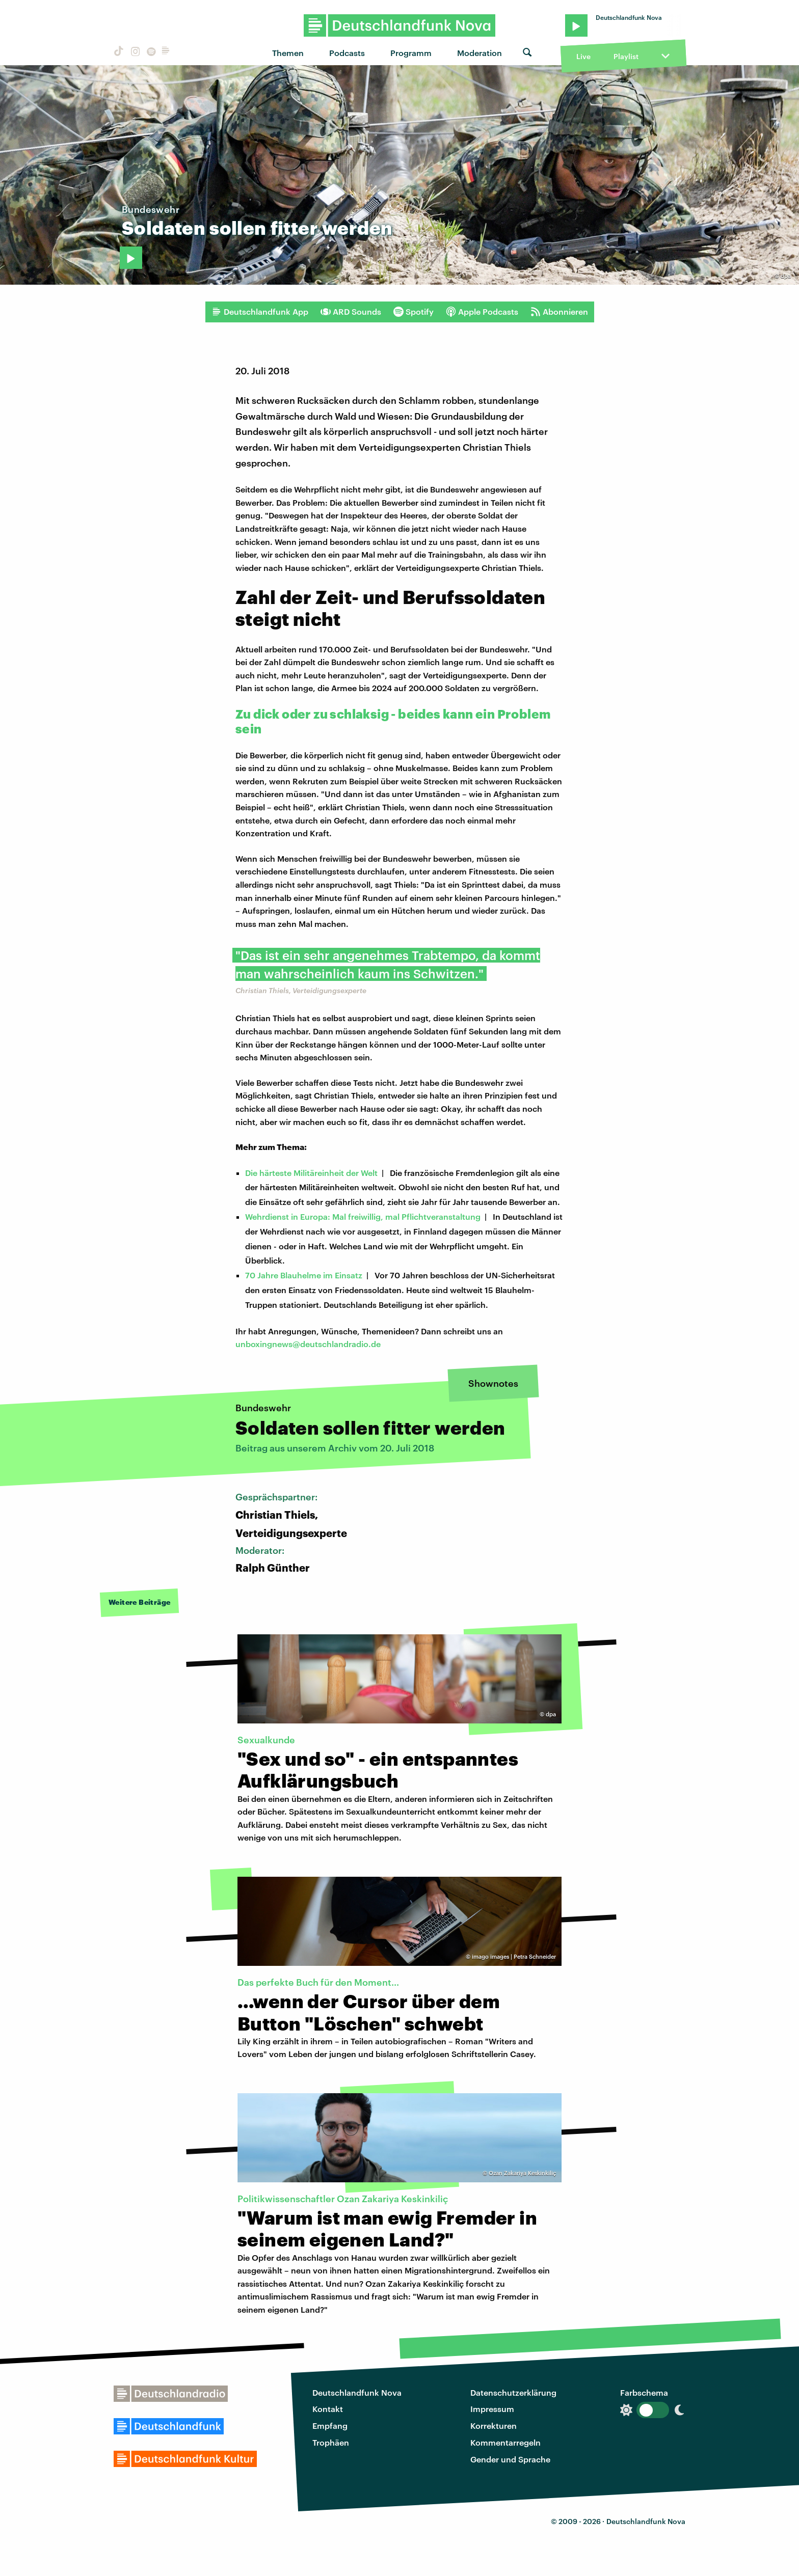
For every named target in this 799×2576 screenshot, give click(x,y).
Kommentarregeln (505, 2442)
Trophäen (330, 2442)
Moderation (479, 53)
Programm (411, 53)
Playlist (626, 56)
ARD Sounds (351, 312)
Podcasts (347, 53)
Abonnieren (559, 312)
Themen (288, 53)
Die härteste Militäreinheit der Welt (311, 1172)
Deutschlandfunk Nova (357, 2392)
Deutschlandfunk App (259, 312)
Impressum (492, 2409)
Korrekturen (493, 2425)
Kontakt (327, 2409)
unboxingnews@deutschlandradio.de (308, 1344)
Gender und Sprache (510, 2459)
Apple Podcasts (482, 312)
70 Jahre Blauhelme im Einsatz (303, 1275)
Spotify (413, 312)
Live (583, 56)
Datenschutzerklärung (513, 2392)
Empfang (330, 2425)
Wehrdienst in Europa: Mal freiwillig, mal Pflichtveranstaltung (363, 1216)
